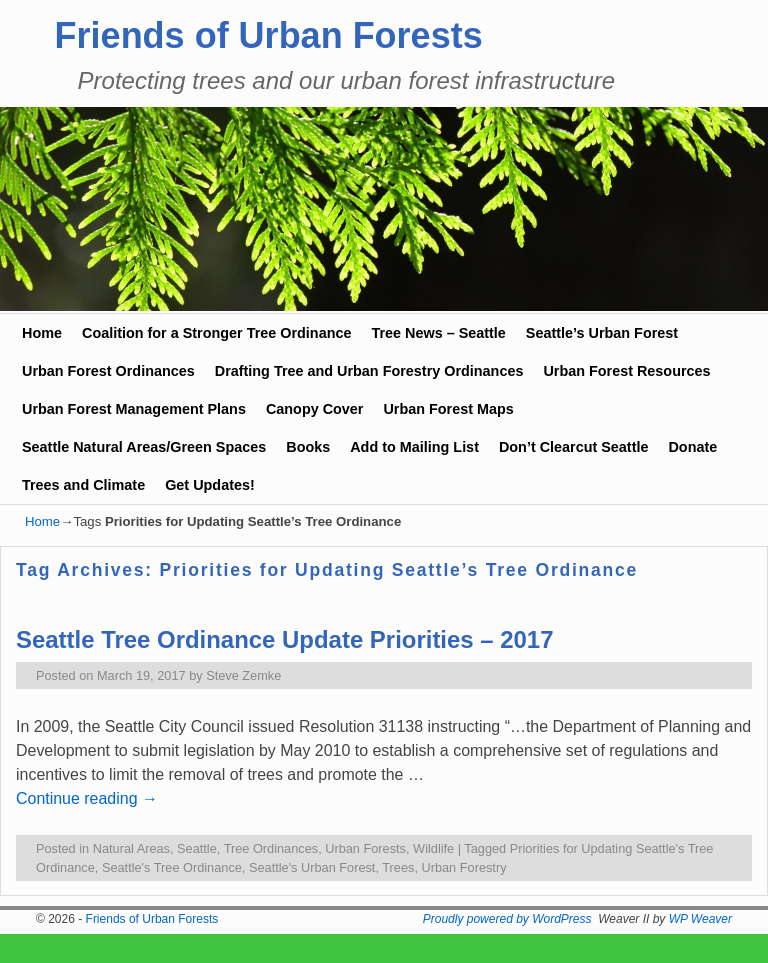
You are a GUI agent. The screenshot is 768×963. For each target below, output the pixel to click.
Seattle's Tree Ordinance (172, 867)
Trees (398, 867)
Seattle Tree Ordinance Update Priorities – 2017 (285, 639)
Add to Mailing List (414, 447)
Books (308, 447)
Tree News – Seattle (438, 333)
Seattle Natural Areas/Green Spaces (144, 447)
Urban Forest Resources (626, 371)
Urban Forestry (463, 867)
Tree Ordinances (271, 848)
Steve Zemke (243, 675)
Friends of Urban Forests (269, 35)
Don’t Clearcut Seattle (574, 447)
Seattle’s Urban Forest (602, 333)
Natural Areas (131, 848)
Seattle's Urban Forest (312, 867)
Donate (692, 447)
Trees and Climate (83, 485)
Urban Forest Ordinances (108, 371)
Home (42, 333)
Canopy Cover (315, 409)
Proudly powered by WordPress (507, 919)
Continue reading (87, 798)
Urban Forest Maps (448, 409)
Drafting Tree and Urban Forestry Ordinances (369, 371)
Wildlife (433, 848)
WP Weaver (700, 919)
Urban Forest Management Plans (134, 409)
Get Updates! (210, 485)
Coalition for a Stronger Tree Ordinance (216, 333)
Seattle (197, 848)
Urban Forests (365, 848)
